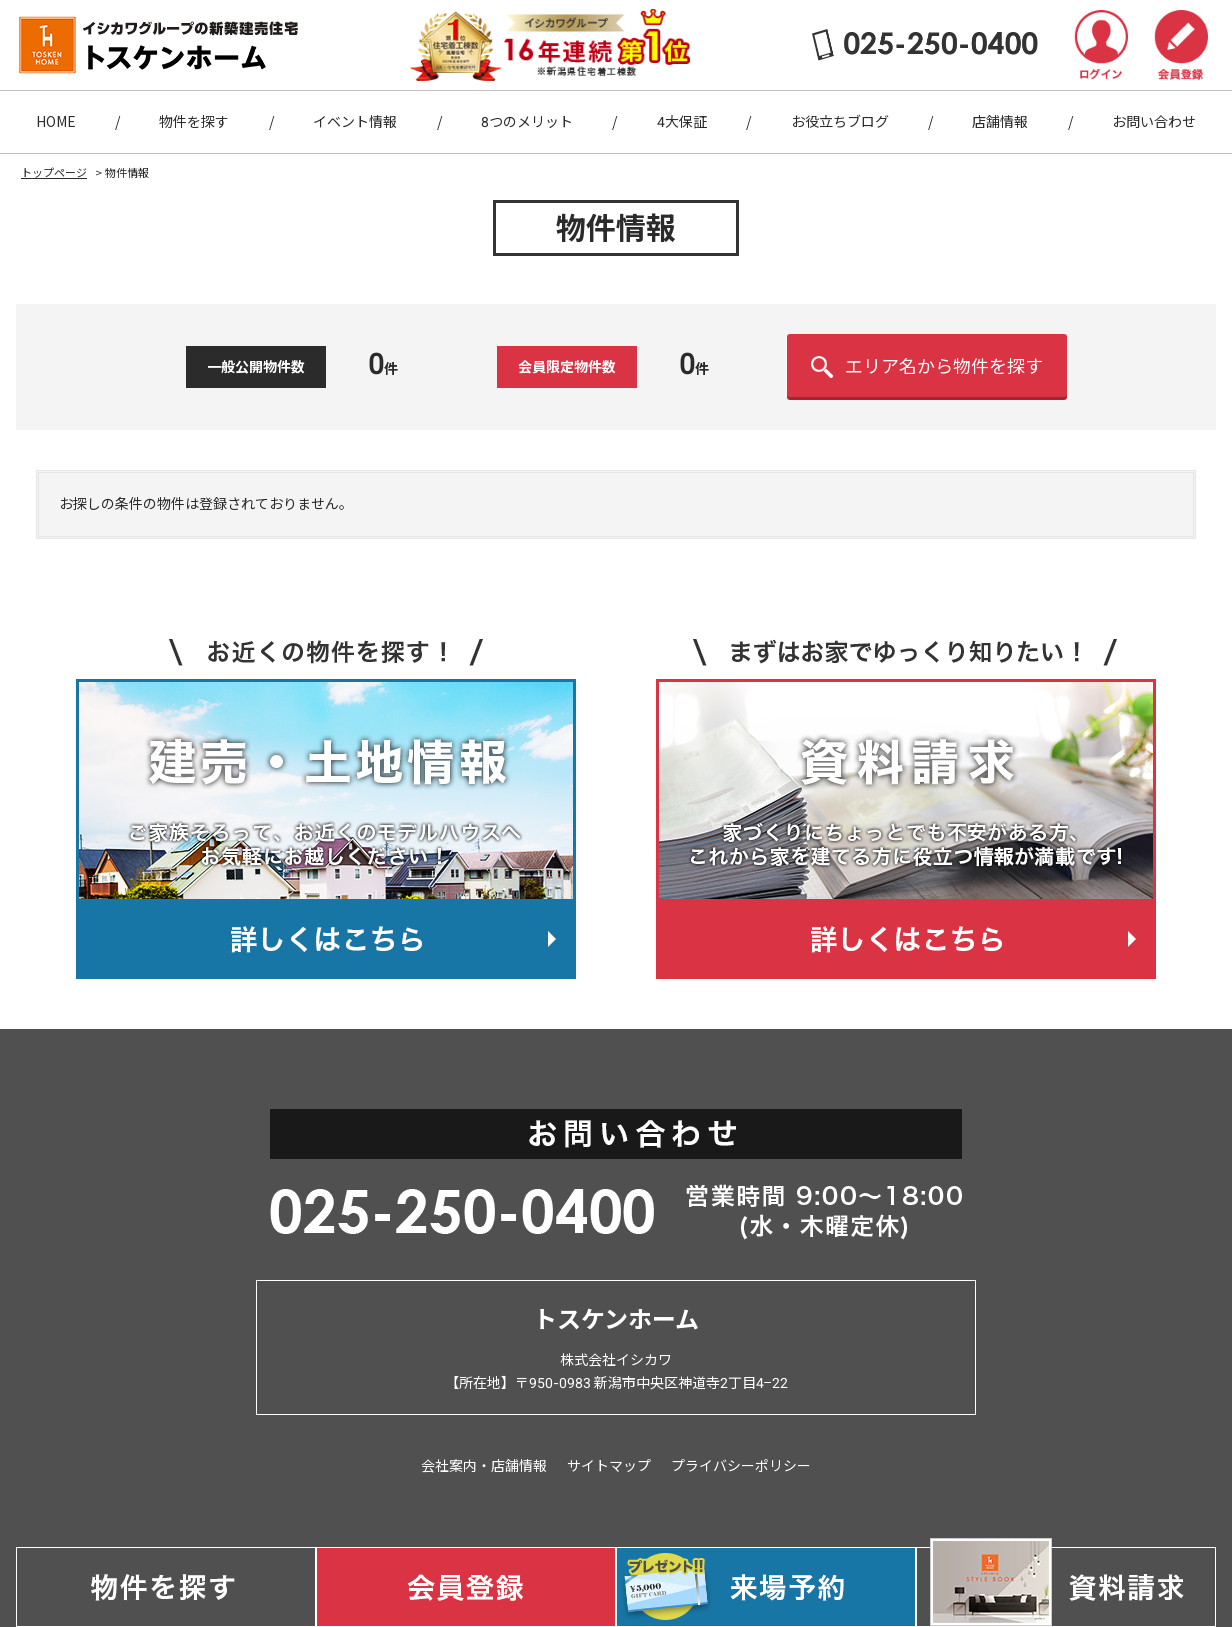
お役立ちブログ (840, 122)
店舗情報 (1000, 122)
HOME (56, 122)
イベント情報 (355, 122)
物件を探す (194, 122)
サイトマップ (609, 1466)
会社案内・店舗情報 (484, 1466)
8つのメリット (527, 122)
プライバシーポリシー (741, 1466)
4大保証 (682, 122)
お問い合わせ (1154, 122)
